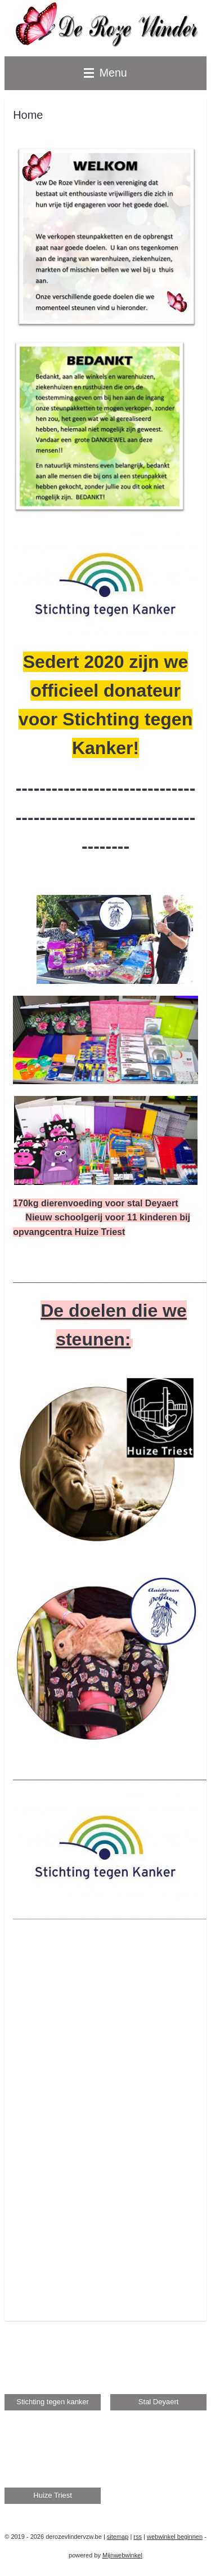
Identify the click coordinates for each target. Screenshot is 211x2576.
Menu (105, 72)
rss (137, 2536)
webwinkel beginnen (175, 2536)
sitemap (118, 2536)
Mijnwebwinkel (122, 2555)
